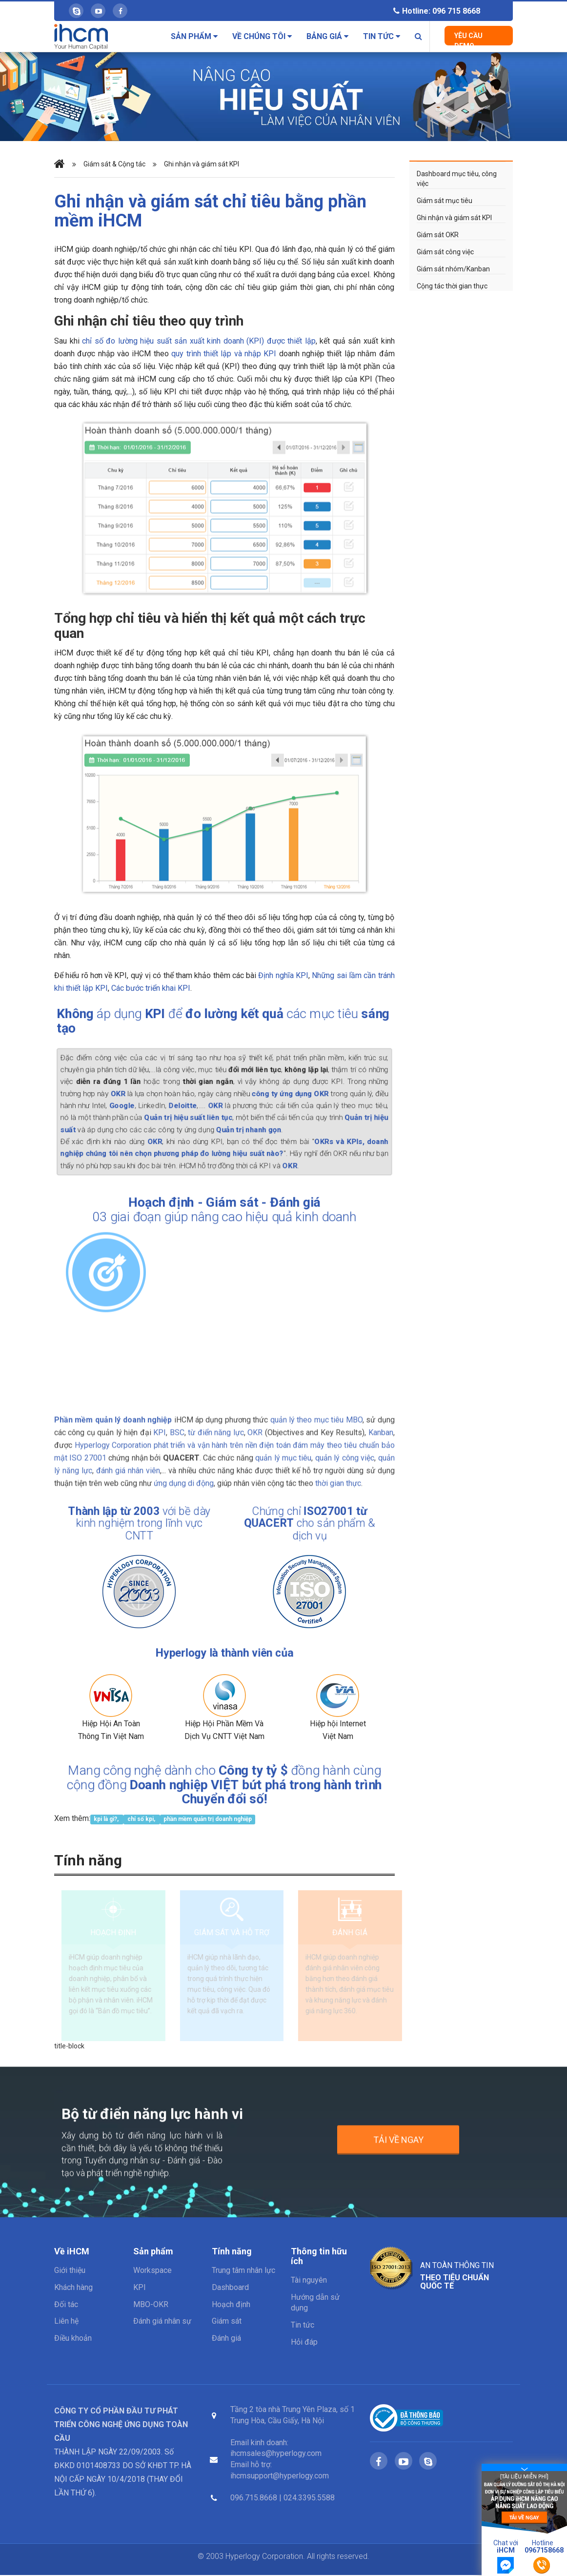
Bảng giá (327, 36)
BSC (177, 1426)
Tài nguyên (309, 2281)
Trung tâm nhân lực (243, 2271)
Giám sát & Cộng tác (114, 164)
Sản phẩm (194, 36)
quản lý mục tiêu (283, 1451)
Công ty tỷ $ (247, 1774)
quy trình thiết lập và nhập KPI (223, 353)
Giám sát (230, 1204)
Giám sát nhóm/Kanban (453, 269)
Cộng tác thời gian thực (452, 286)
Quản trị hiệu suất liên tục (196, 1112)
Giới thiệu (69, 2271)
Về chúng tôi (262, 36)
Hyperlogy (190, 1654)
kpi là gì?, (107, 1819)
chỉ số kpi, (142, 1819)
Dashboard (230, 2288)
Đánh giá (279, 1204)
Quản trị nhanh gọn (243, 1121)
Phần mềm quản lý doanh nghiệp (113, 1413)
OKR (141, 1093)
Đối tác (66, 2305)
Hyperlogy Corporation (113, 1438)
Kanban (380, 1426)
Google (145, 1103)
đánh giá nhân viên (128, 1464)
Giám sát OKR (438, 235)
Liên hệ (66, 2322)
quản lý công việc (344, 1451)
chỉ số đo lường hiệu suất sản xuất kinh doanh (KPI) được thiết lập (199, 341)
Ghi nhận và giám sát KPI (201, 164)
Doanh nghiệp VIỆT (193, 1785)
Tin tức (381, 36)
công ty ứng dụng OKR (275, 1093)
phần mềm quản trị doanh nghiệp (207, 1819)
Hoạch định (175, 1204)
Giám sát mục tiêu (444, 200)
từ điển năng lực (215, 1426)
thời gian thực (338, 1476)
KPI (159, 1426)
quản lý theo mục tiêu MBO (316, 1413)
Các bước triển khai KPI (150, 988)
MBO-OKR (150, 2305)
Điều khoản (73, 2339)
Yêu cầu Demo (468, 38)
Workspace (152, 2271)
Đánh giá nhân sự (162, 2322)
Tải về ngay (398, 2147)
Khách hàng (73, 2288)
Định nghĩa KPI (283, 975)
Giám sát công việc (445, 252)
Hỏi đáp (304, 2343)
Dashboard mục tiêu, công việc (457, 178)
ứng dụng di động (184, 1476)
